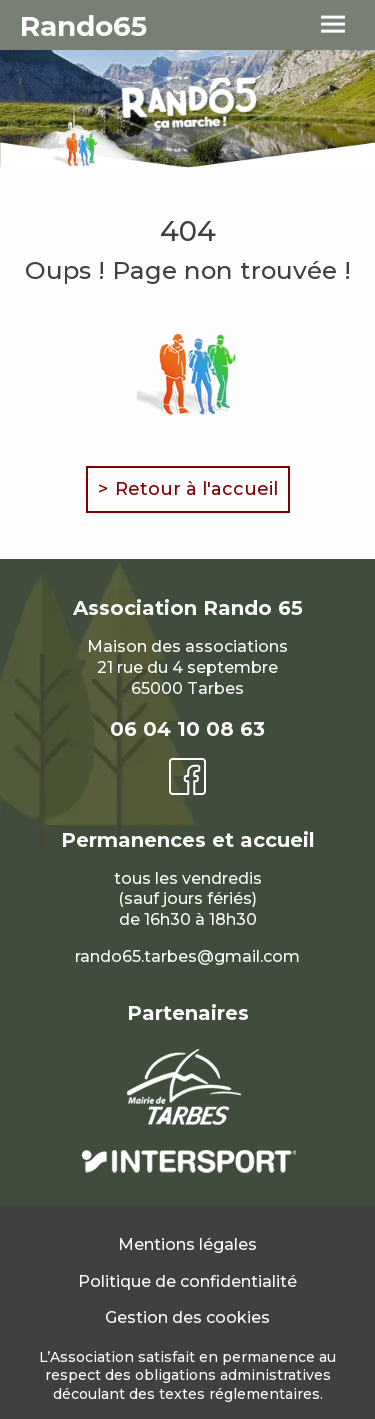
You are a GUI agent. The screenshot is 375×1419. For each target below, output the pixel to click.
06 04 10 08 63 (187, 729)
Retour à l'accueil (196, 489)
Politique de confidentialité (187, 1281)
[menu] (333, 25)
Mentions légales (187, 1244)
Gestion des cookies (187, 1317)
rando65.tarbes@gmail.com (187, 956)
